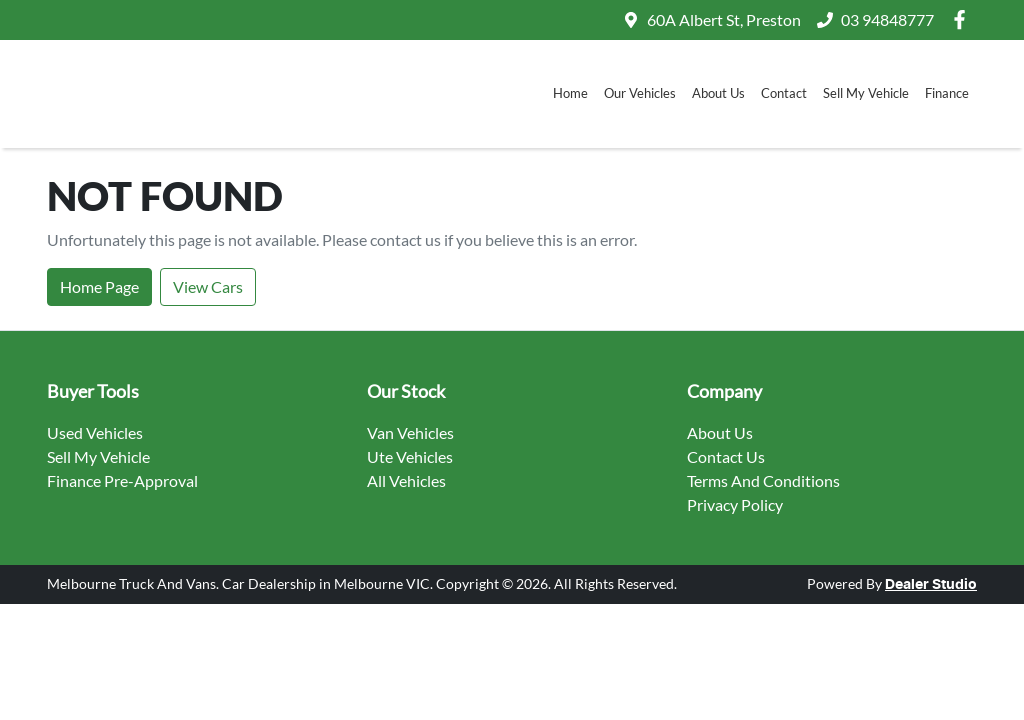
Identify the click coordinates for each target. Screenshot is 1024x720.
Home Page (99, 286)
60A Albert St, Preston (724, 19)
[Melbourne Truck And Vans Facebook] (963, 19)
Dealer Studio (931, 585)
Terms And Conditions (763, 480)
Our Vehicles (640, 93)
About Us (718, 93)
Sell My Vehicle (866, 93)
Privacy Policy (735, 504)
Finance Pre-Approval (122, 480)
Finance (947, 93)
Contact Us (726, 456)
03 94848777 (887, 19)
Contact (784, 93)
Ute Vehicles (410, 456)
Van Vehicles (410, 432)
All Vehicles (406, 480)
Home (570, 93)
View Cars (208, 286)
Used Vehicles (95, 432)
